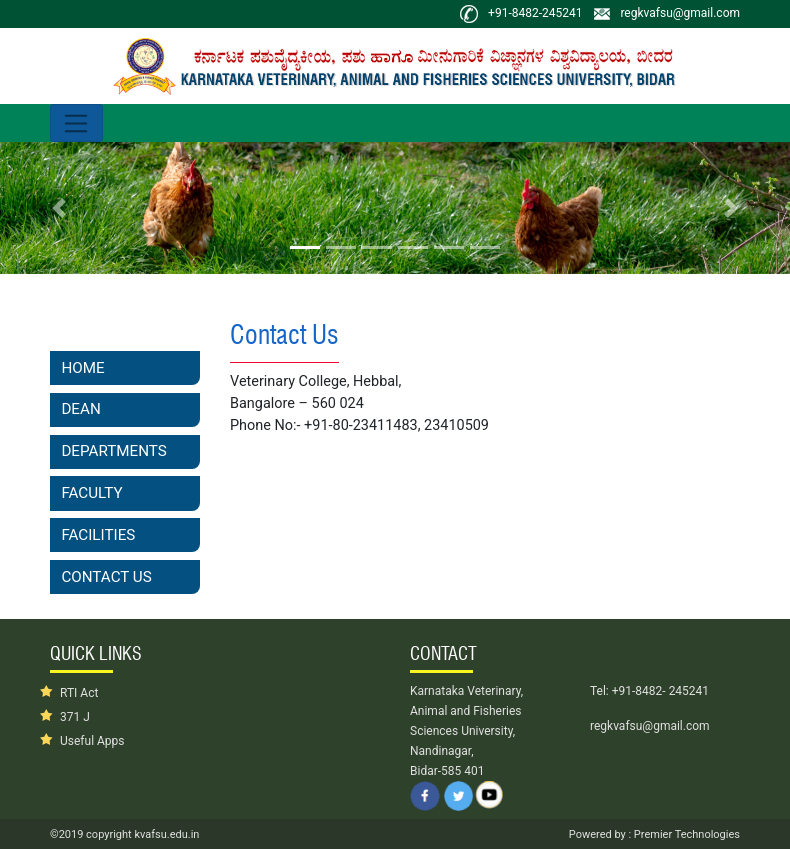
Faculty (91, 493)
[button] (59, 208)
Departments (113, 451)
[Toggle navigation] (76, 123)
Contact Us (106, 577)
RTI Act (79, 693)
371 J (75, 717)
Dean (80, 409)
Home (82, 368)
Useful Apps (92, 741)
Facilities (98, 535)
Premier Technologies (685, 834)
